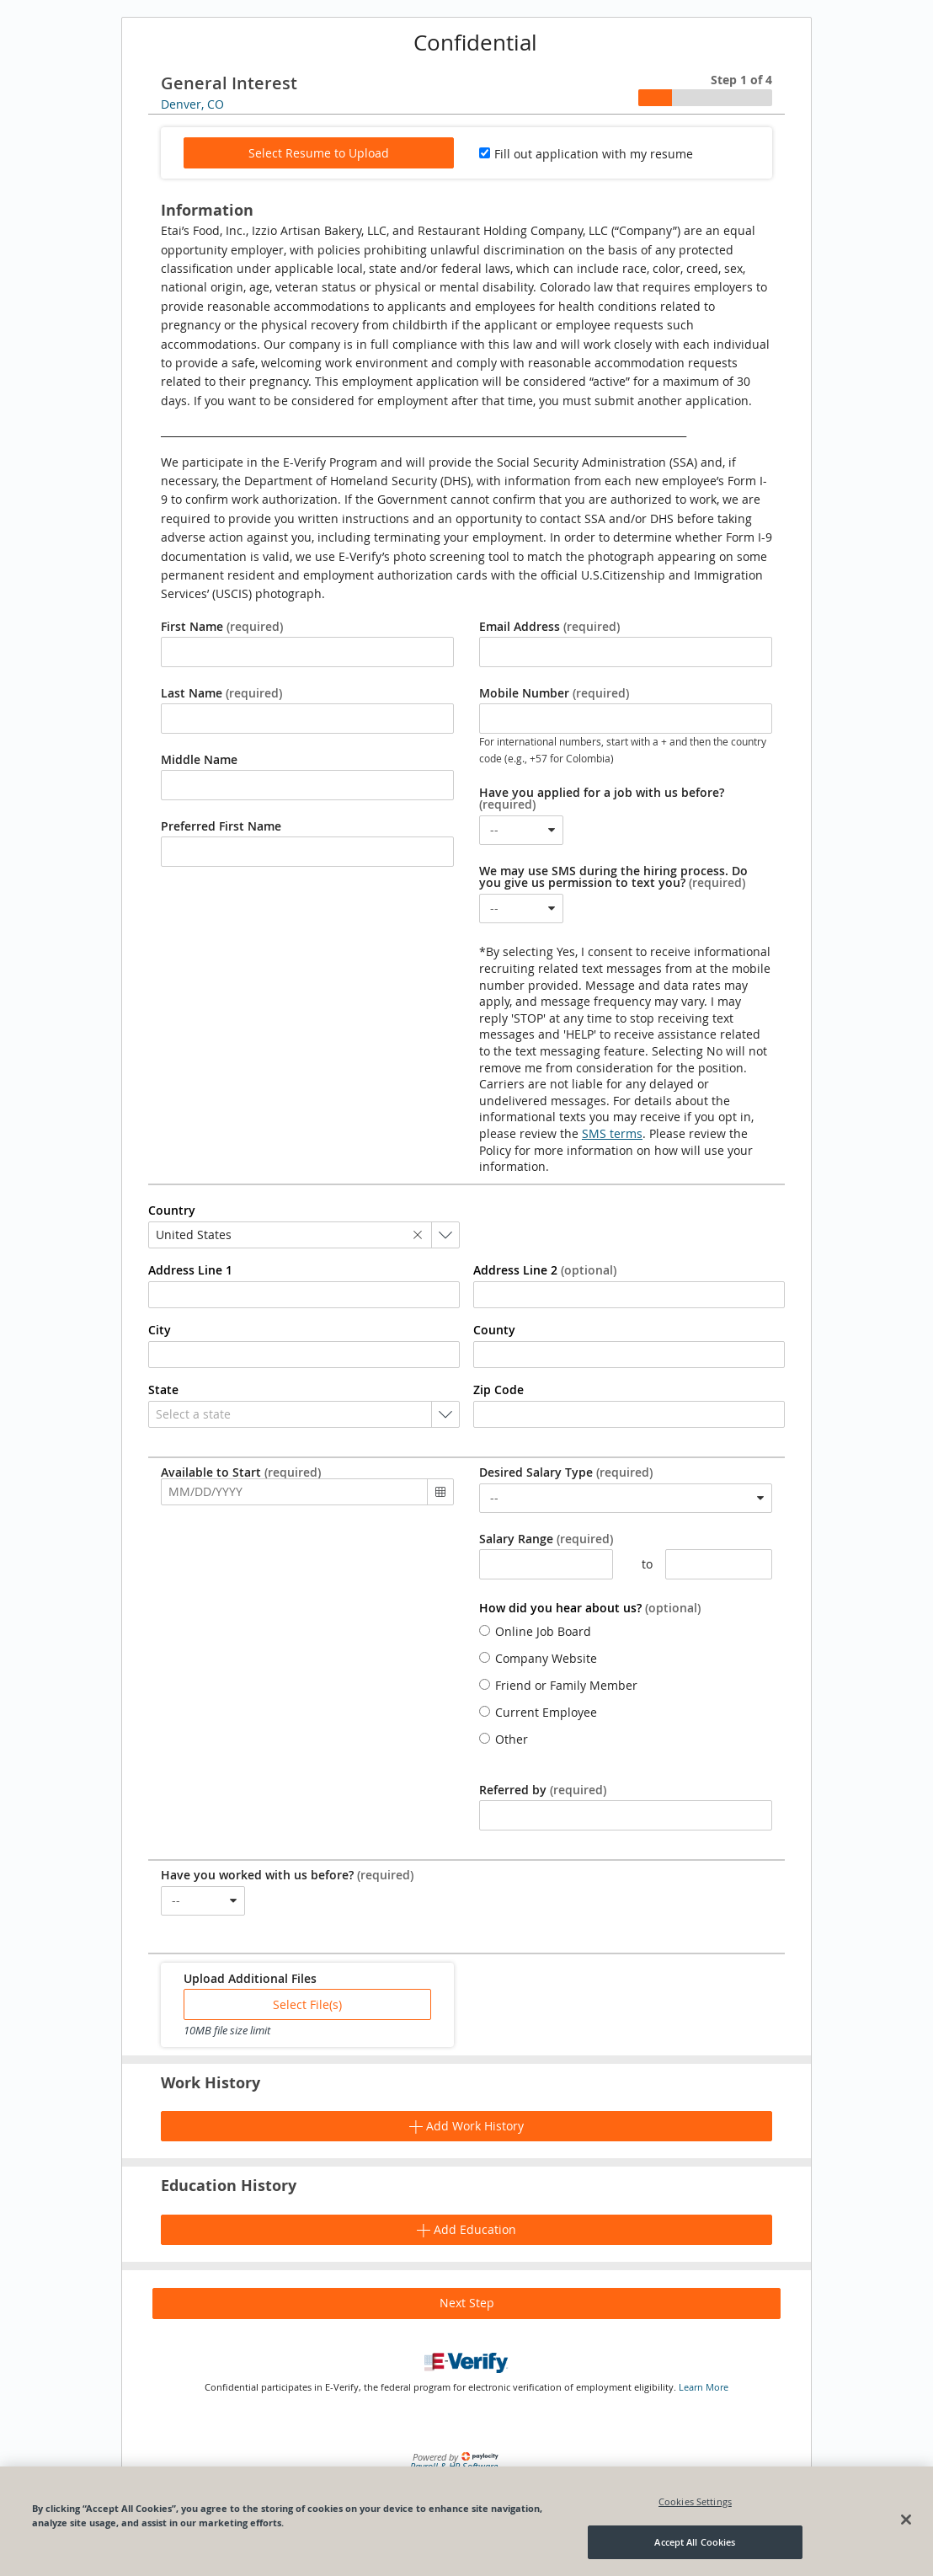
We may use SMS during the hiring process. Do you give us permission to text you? (613, 877)
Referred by (542, 1790)
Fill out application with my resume (593, 154)
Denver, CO (192, 104)
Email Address (549, 627)
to (639, 1564)
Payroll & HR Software (454, 2466)
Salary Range (546, 1539)
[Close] (906, 2519)
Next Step (467, 2303)
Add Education (466, 2229)
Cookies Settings (695, 2501)
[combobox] (521, 830)
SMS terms (612, 1133)
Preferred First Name (221, 826)
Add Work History (466, 2126)
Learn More (703, 2387)
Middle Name (199, 760)
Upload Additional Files (250, 1979)
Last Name (221, 693)
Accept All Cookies (694, 2542)
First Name (222, 627)
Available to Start (241, 1472)
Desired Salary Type (566, 1472)
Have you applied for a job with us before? (601, 798)
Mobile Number (554, 693)
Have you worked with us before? (287, 1875)
